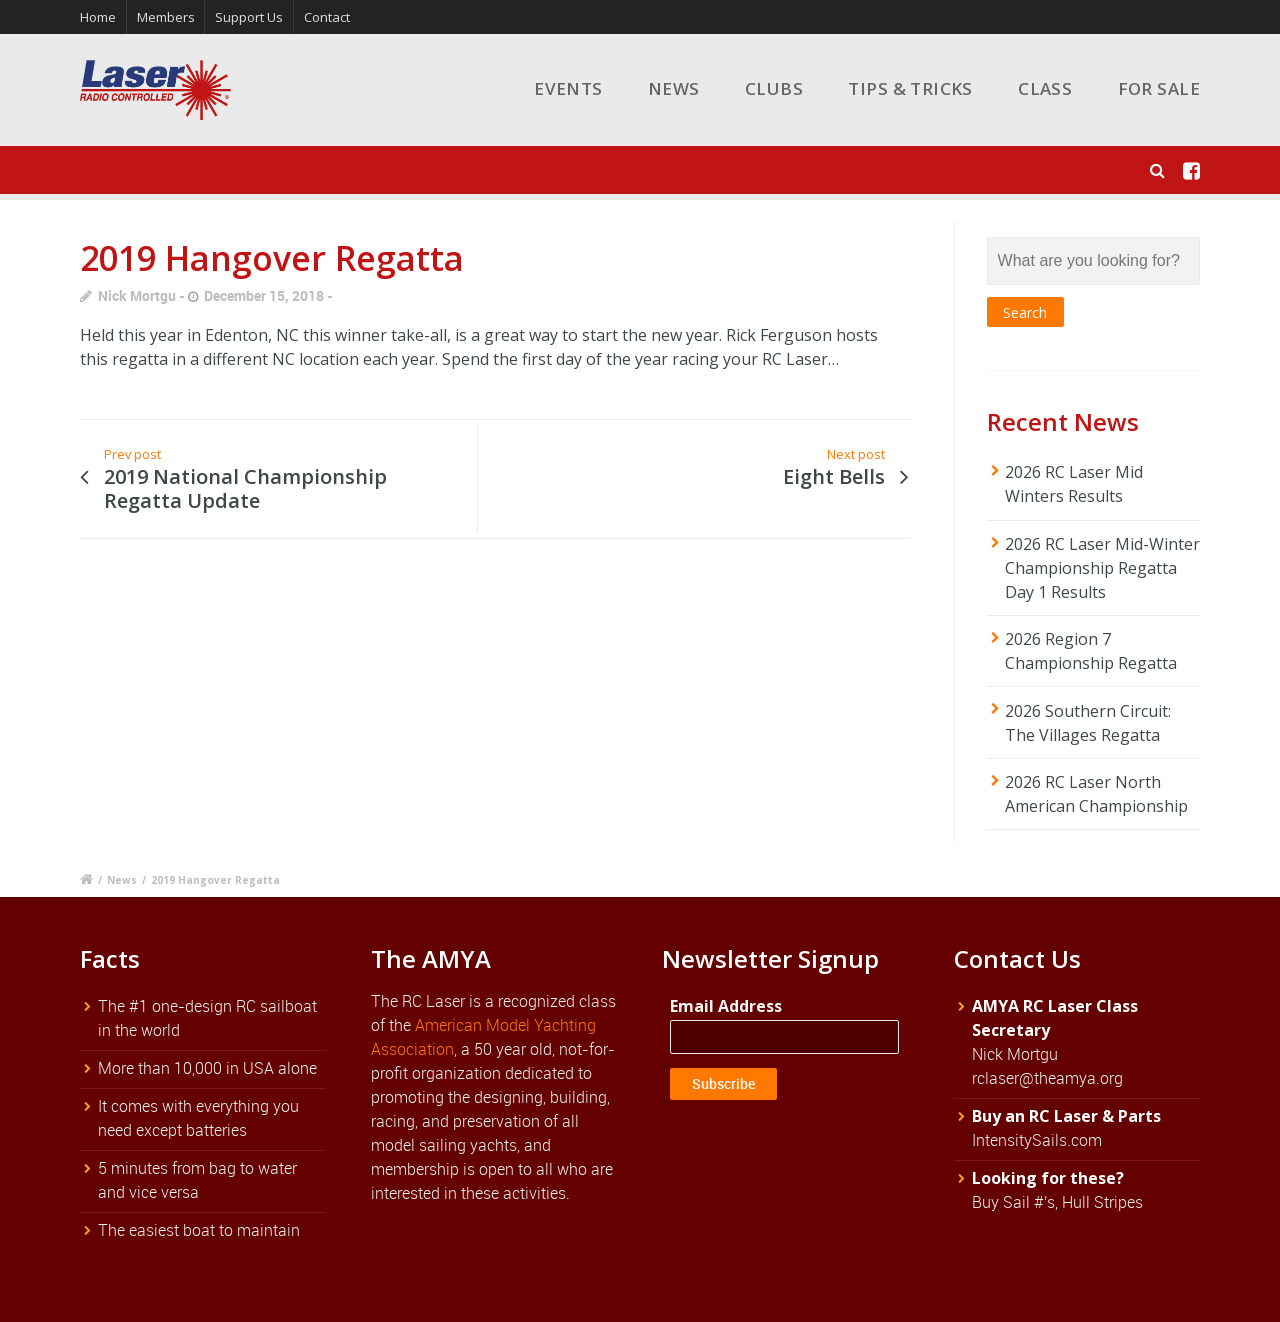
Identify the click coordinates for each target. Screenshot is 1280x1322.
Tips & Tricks (910, 88)
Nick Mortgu (137, 295)
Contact (327, 17)
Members (166, 17)
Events (568, 88)
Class (1045, 88)
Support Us (249, 17)
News (674, 88)
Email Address (726, 1006)
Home (98, 17)
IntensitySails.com (1037, 1140)
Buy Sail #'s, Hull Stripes (1057, 1202)
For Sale (1159, 88)
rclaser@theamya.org (1047, 1078)
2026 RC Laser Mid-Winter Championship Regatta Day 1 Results (1102, 568)
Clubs (774, 88)
